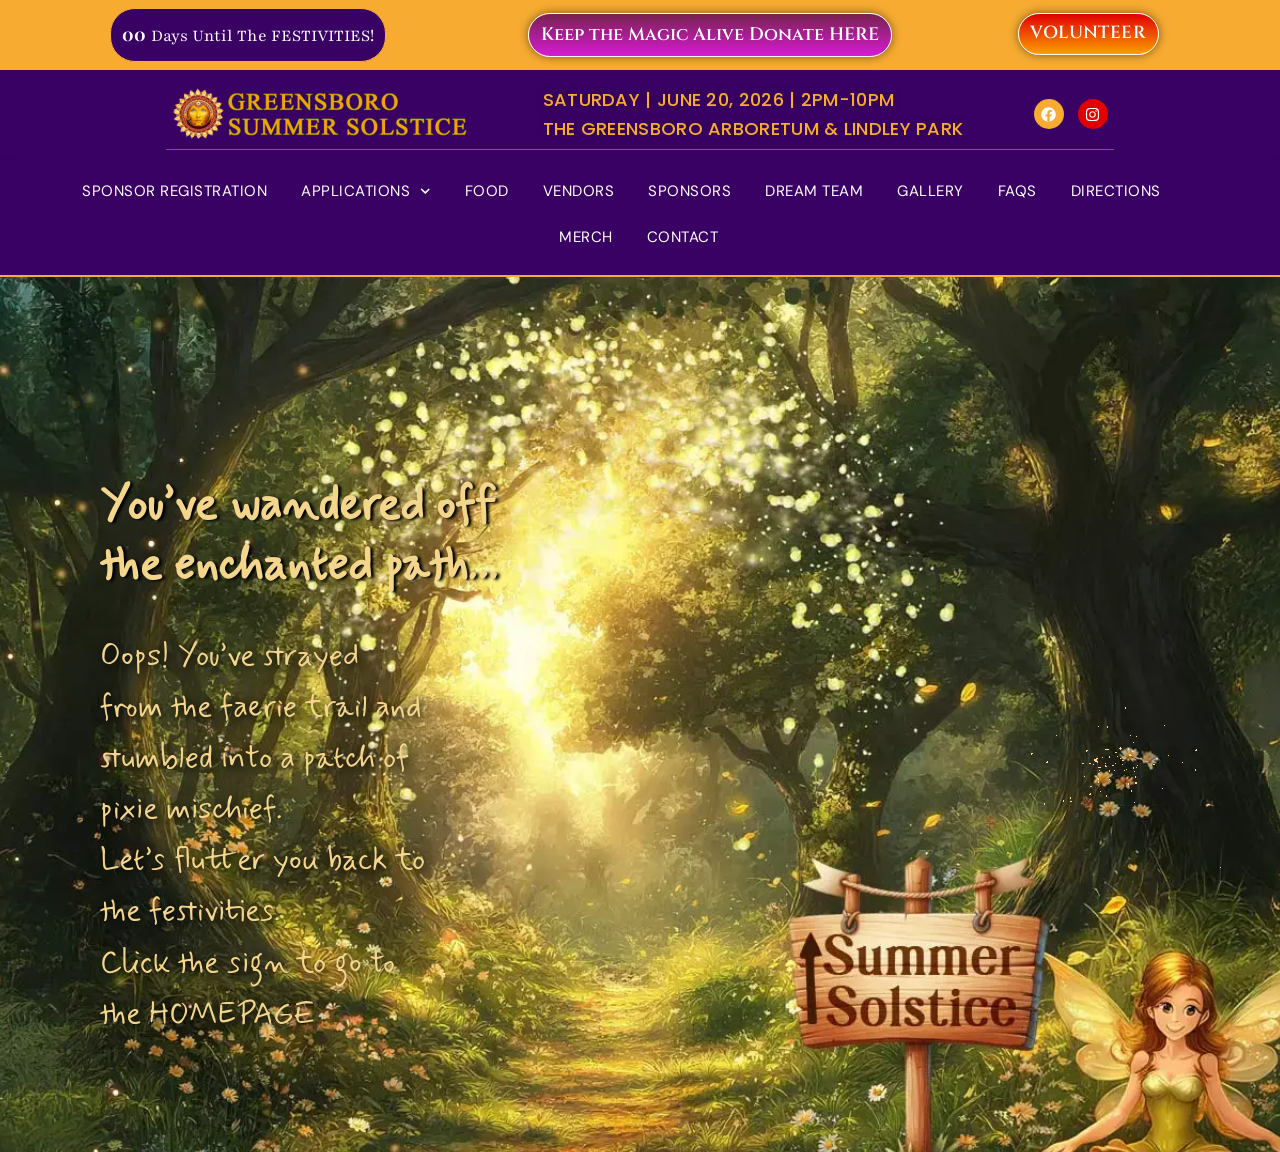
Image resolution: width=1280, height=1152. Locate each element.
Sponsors (689, 191)
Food (487, 191)
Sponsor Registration (174, 191)
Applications (366, 191)
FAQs (1017, 191)
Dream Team (814, 191)
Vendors (579, 191)
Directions (1116, 191)
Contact (683, 237)
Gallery (930, 191)
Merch (586, 237)
